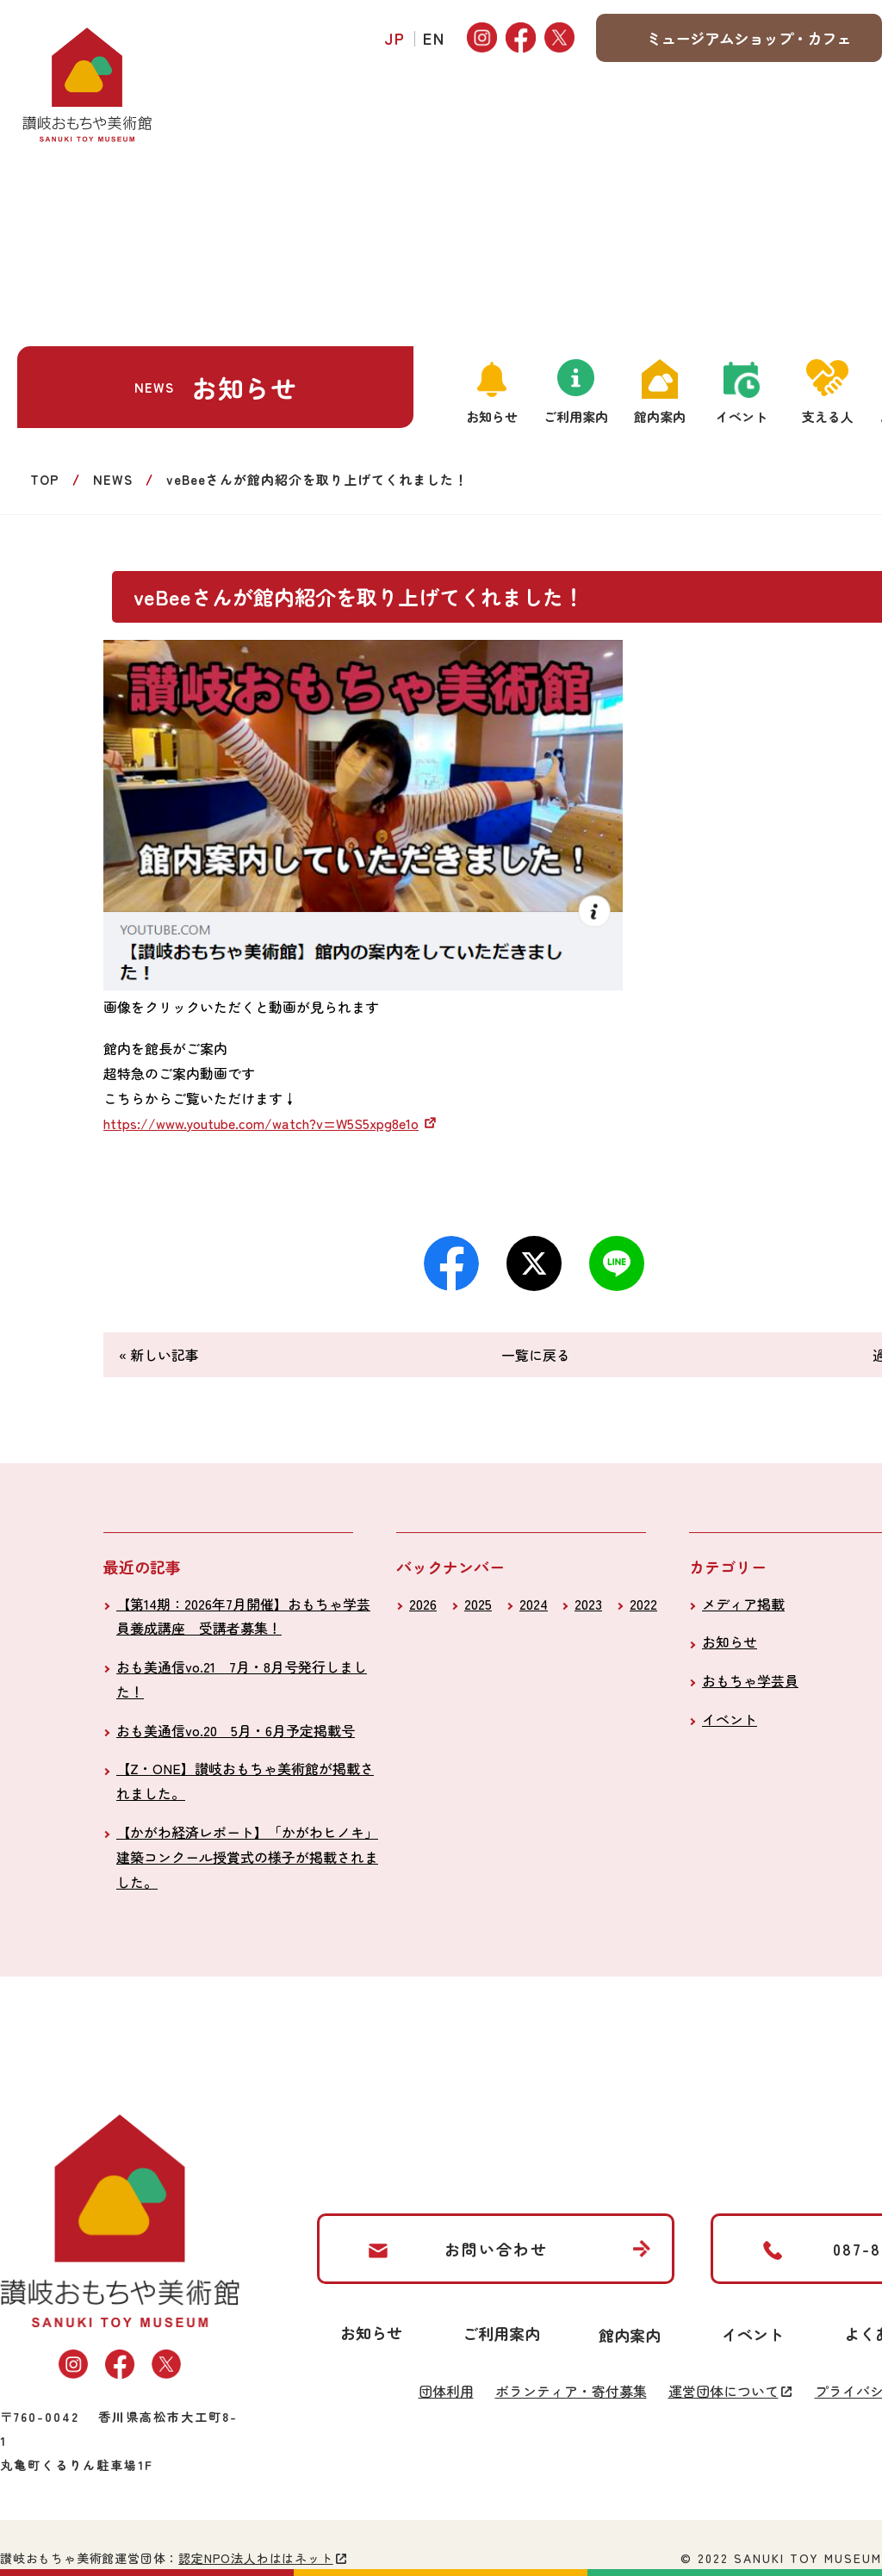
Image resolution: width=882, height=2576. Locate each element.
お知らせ (492, 416)
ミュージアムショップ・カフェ (748, 38)
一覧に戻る (535, 1354)
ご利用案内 (575, 416)
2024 (533, 1603)
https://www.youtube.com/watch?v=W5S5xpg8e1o (261, 1123)
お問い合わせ (496, 2249)
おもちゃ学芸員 (750, 1680)
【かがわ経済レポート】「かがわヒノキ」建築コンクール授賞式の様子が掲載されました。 (247, 1857)
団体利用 (446, 2390)
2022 (643, 1603)
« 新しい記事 (159, 1354)
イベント (741, 416)
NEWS (113, 479)
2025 (478, 1603)
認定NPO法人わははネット (255, 2558)
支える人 (828, 416)
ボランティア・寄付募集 (571, 2390)
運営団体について (723, 2390)
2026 (423, 1603)
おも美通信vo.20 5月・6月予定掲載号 (235, 1730)
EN (434, 38)
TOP (44, 479)
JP (395, 38)
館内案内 (660, 416)
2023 (588, 1603)
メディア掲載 (743, 1603)
